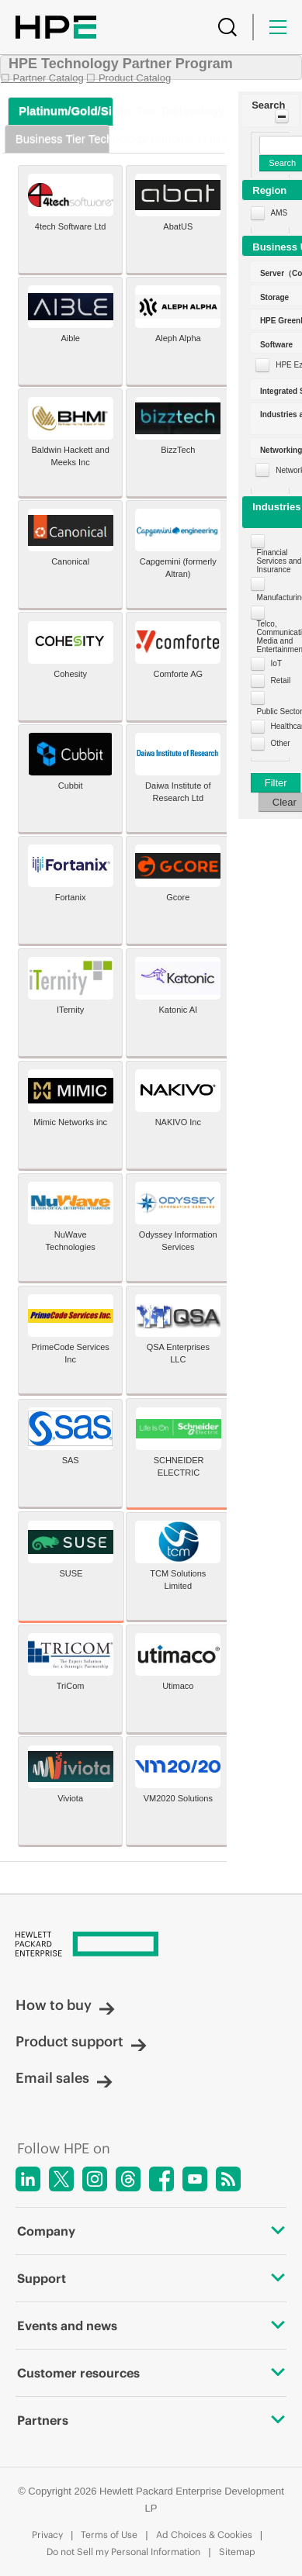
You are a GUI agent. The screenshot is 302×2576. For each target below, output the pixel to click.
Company (151, 2231)
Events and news (151, 2325)
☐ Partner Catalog (42, 78)
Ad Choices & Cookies (204, 2534)
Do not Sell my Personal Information (123, 2551)
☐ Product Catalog (128, 78)
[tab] (61, 111)
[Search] (227, 27)
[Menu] (277, 27)
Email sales (64, 2078)
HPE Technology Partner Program (121, 63)
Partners (151, 2420)
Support (151, 2278)
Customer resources (151, 2373)
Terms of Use (109, 2534)
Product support (81, 2041)
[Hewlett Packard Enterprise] (151, 1945)
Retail (281, 680)
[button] (270, 110)
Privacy (47, 2534)
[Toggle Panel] (282, 116)
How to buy (65, 2005)
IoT (276, 663)
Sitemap (237, 2551)
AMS (279, 213)
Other (280, 743)
